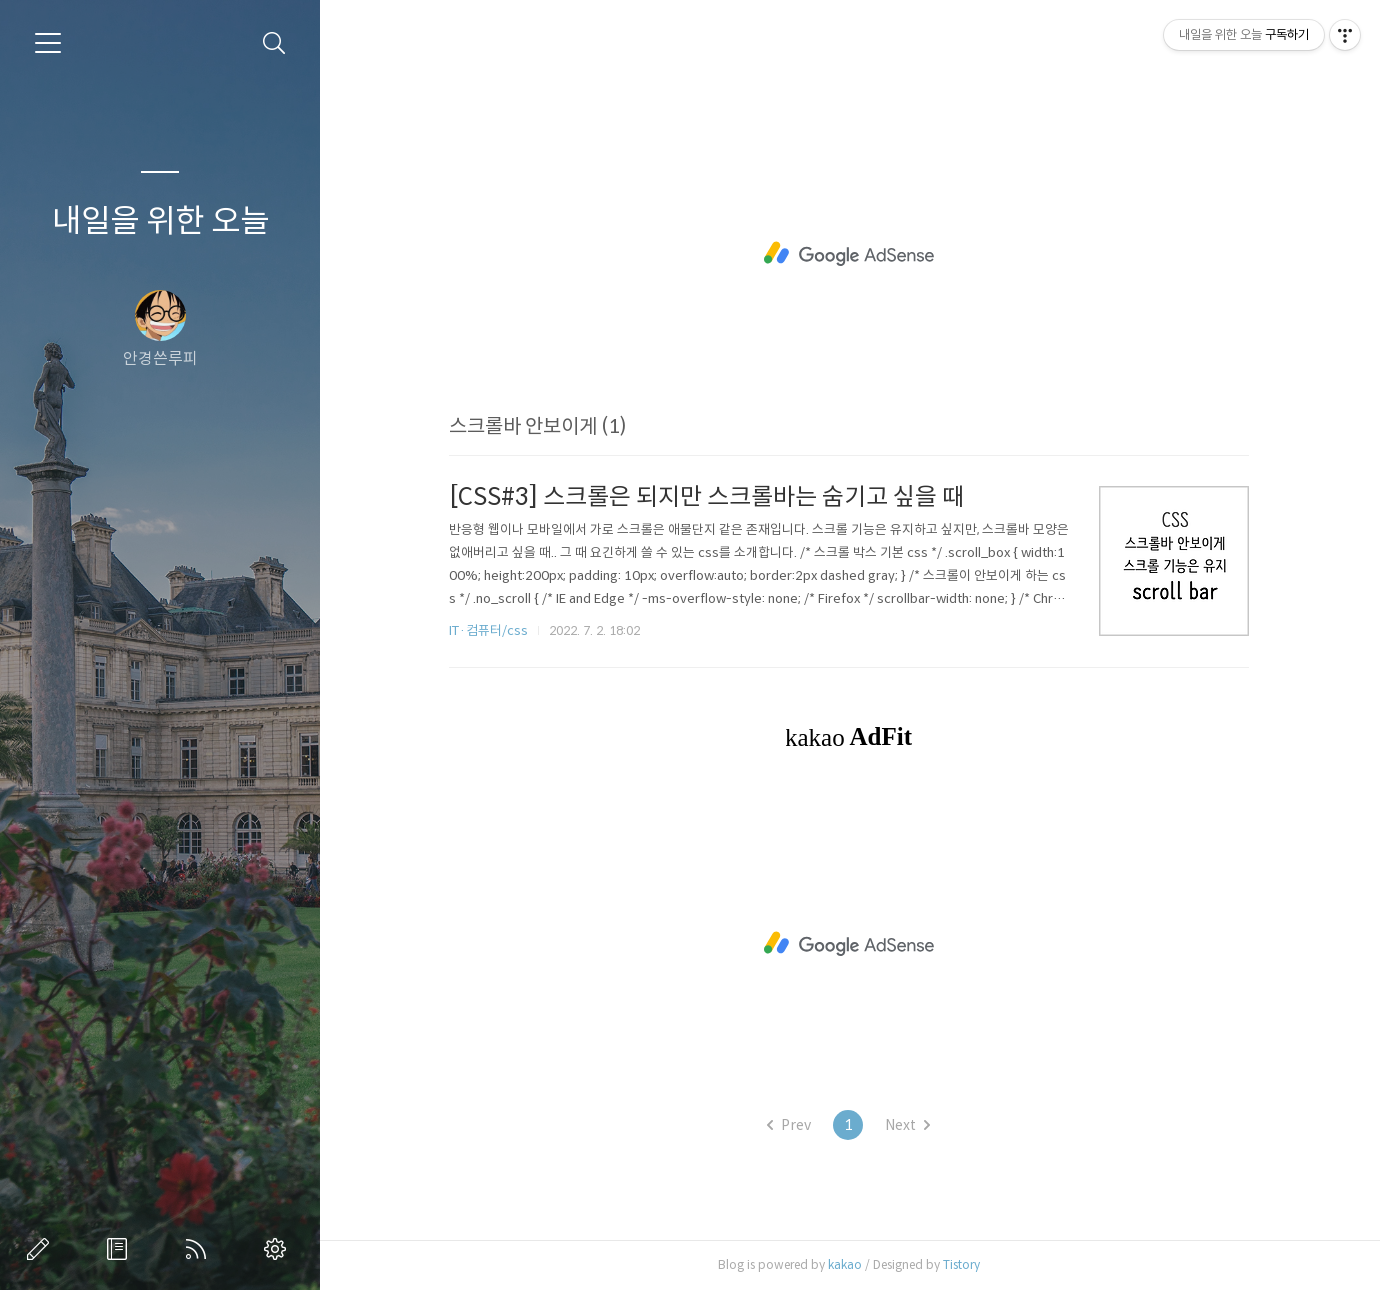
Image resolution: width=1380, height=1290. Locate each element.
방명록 (121, 1249)
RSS (200, 1249)
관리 (279, 1249)
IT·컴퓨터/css (488, 630)
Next (907, 1125)
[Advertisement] (849, 254)
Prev (789, 1125)
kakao (845, 1264)
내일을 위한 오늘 (160, 221)
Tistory (961, 1264)
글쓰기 (42, 1249)
